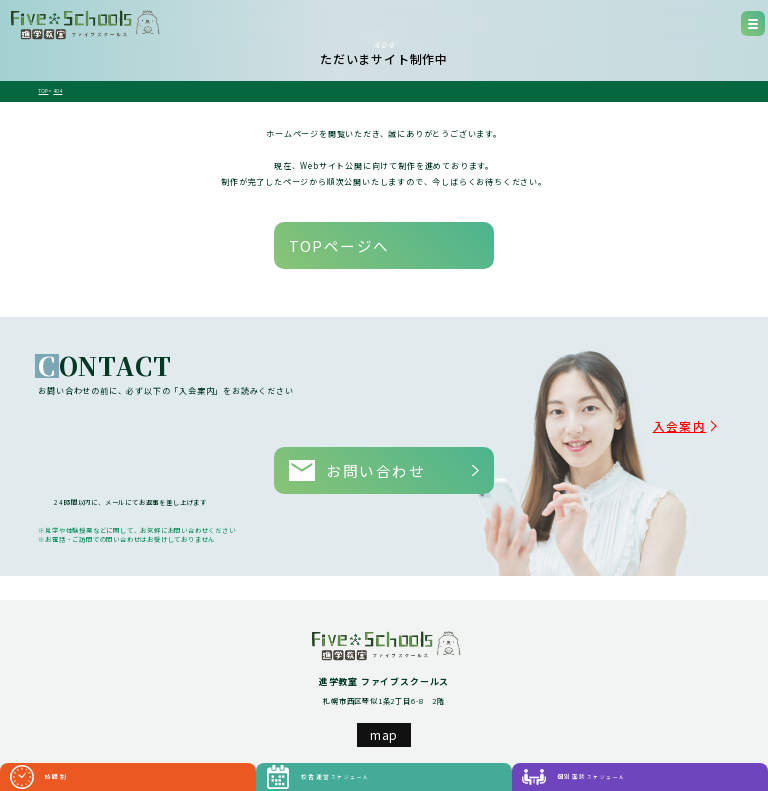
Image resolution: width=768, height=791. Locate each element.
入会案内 (703, 398)
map (384, 681)
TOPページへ (308, 233)
